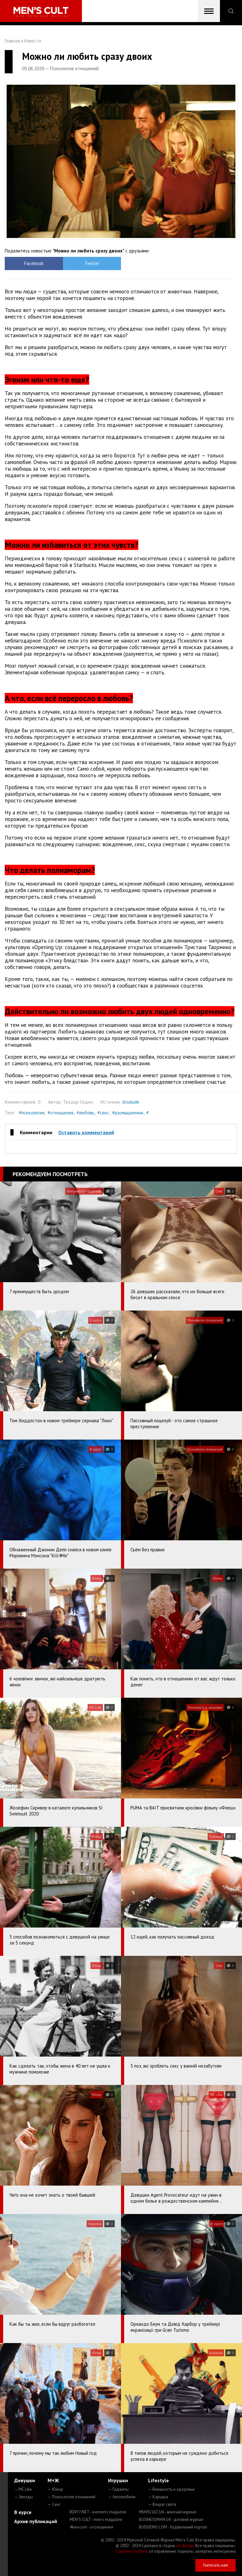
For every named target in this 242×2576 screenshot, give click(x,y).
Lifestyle (158, 2480)
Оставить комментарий (86, 1132)
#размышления (127, 1113)
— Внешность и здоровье (171, 2489)
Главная (12, 41)
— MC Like (23, 2489)
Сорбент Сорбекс (132, 2551)
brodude (131, 1102)
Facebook (33, 263)
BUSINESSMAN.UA (171, 2519)
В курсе (23, 2512)
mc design (185, 2545)
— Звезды (23, 2497)
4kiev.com (91, 2527)
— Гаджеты (118, 2489)
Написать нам (215, 2565)
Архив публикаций (35, 2521)
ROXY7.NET (98, 2512)
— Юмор (55, 2489)
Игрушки (118, 2480)
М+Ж (53, 2480)
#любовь (85, 1113)
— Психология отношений (71, 2497)
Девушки (24, 2480)
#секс (103, 1113)
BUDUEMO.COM (173, 2527)
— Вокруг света (162, 2504)
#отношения (60, 1113)
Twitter (91, 263)
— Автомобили (121, 2497)
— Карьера (158, 2497)
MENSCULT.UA (167, 2512)
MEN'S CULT (96, 2519)
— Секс (54, 2504)
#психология (31, 1113)
